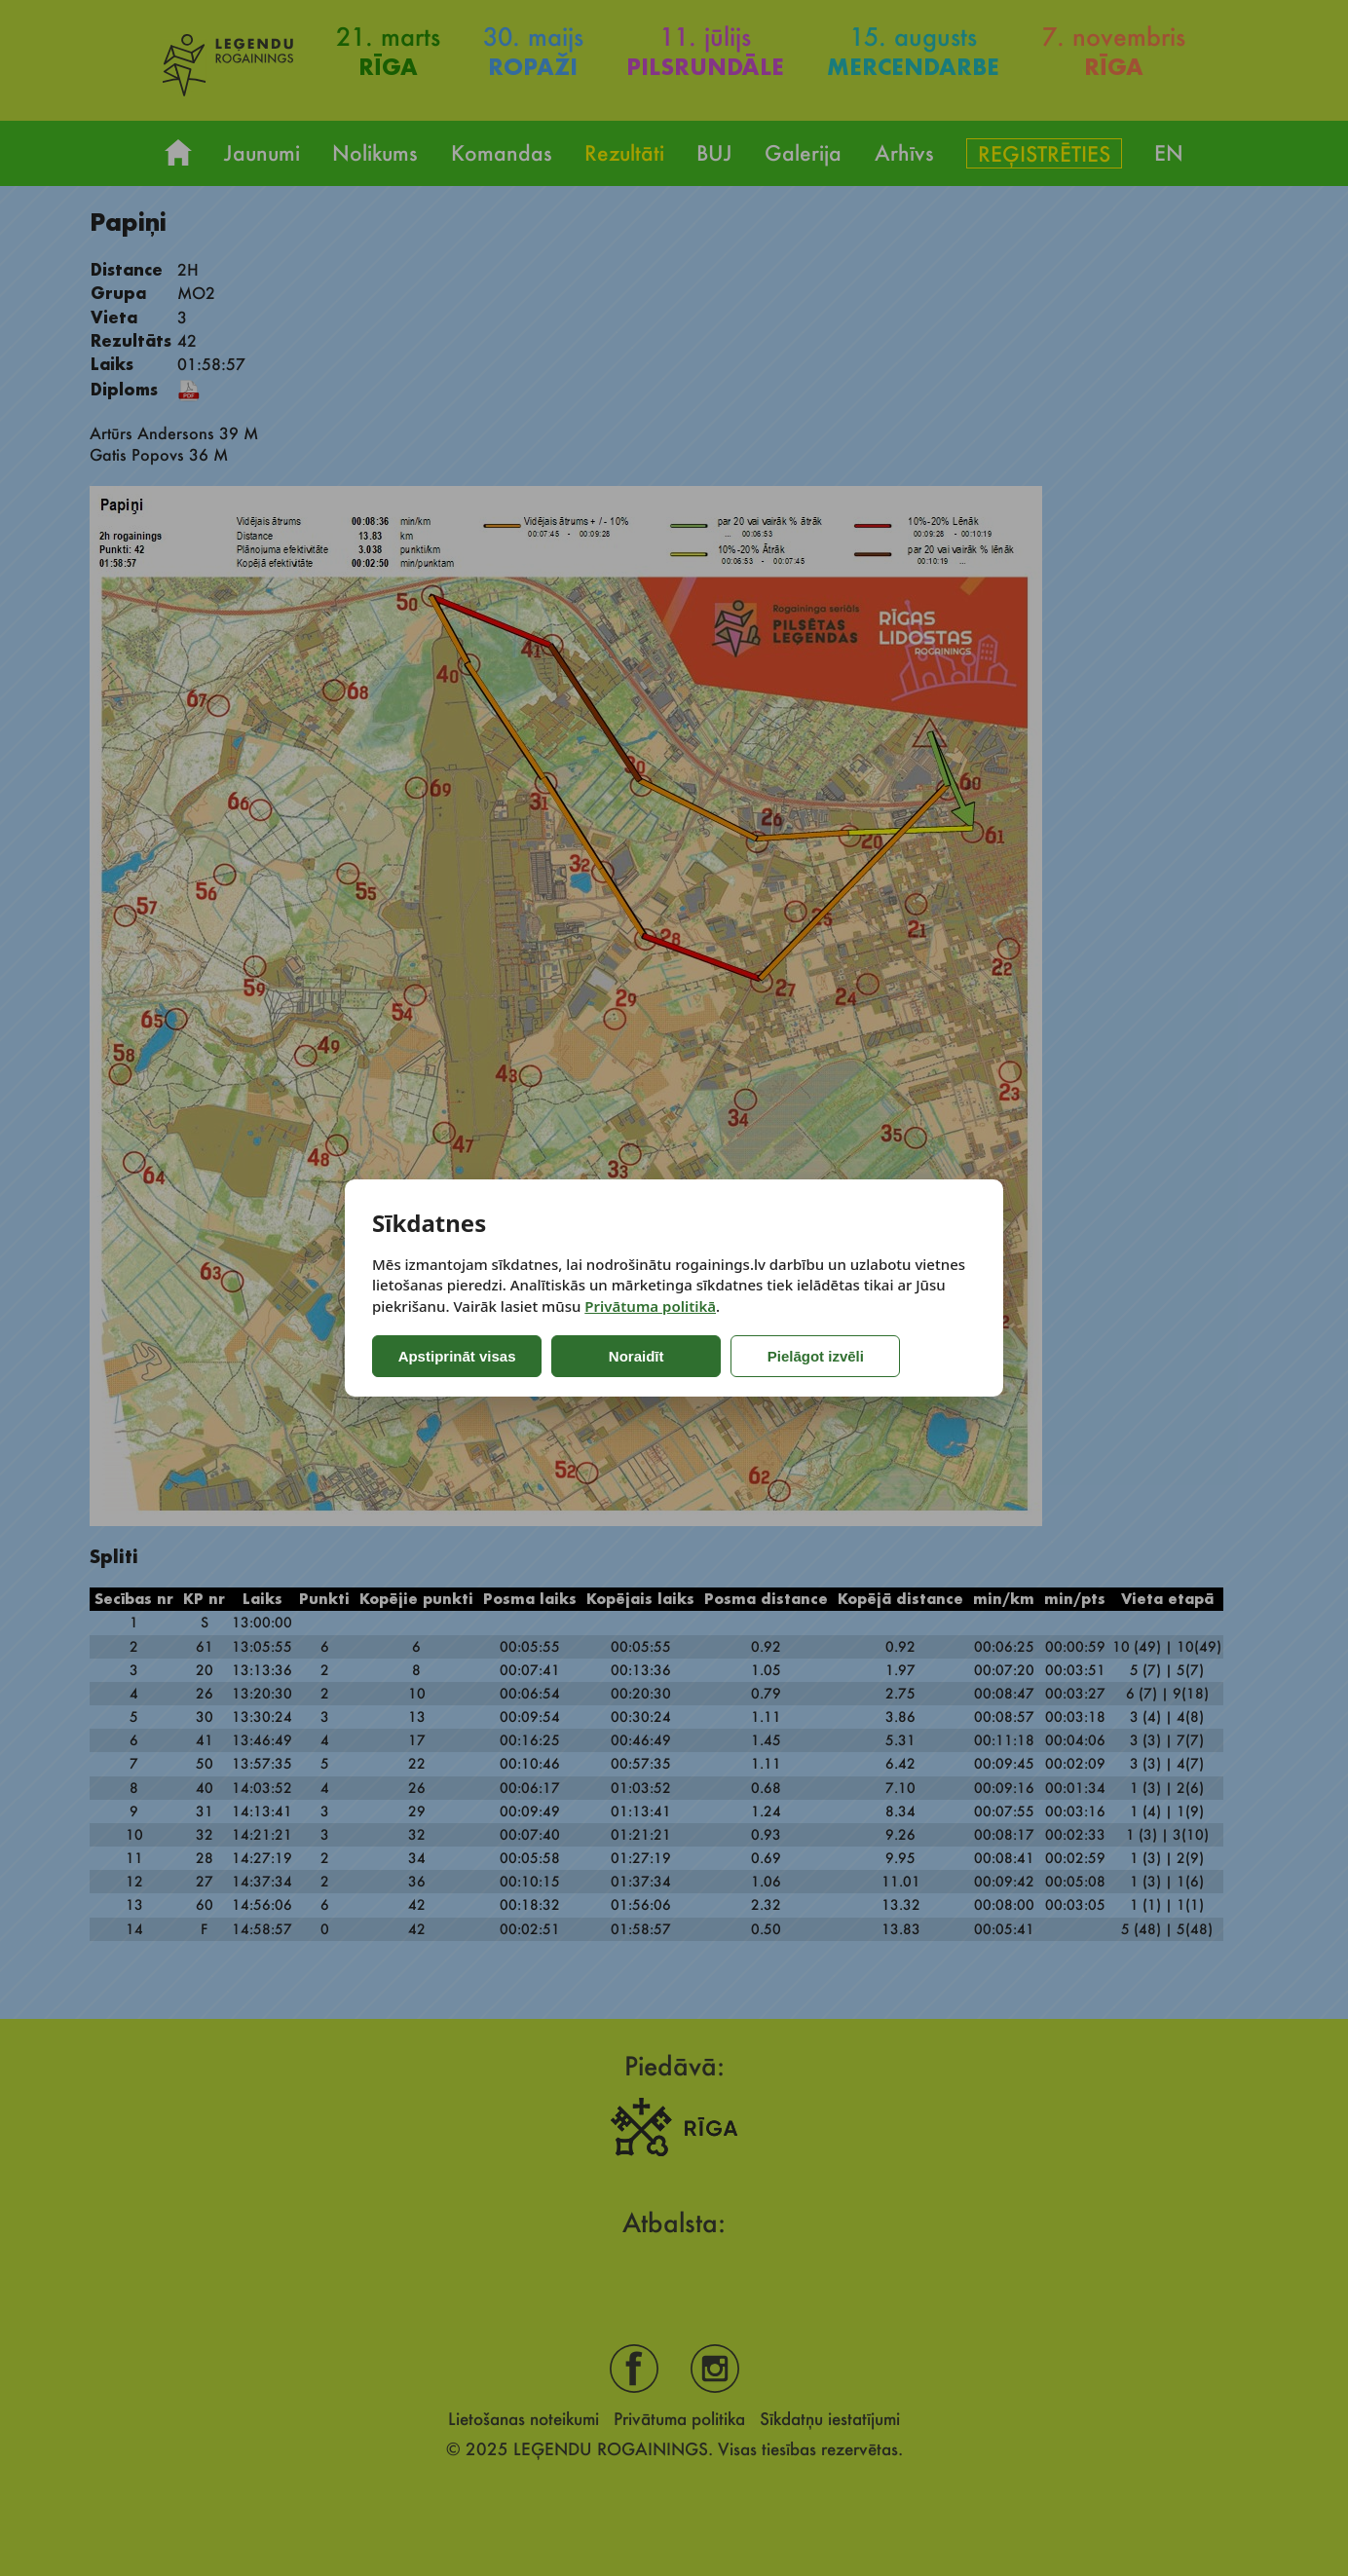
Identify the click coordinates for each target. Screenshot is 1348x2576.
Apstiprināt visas (453, 1356)
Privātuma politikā (650, 1306)
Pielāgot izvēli (787, 1356)
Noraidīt (623, 1356)
